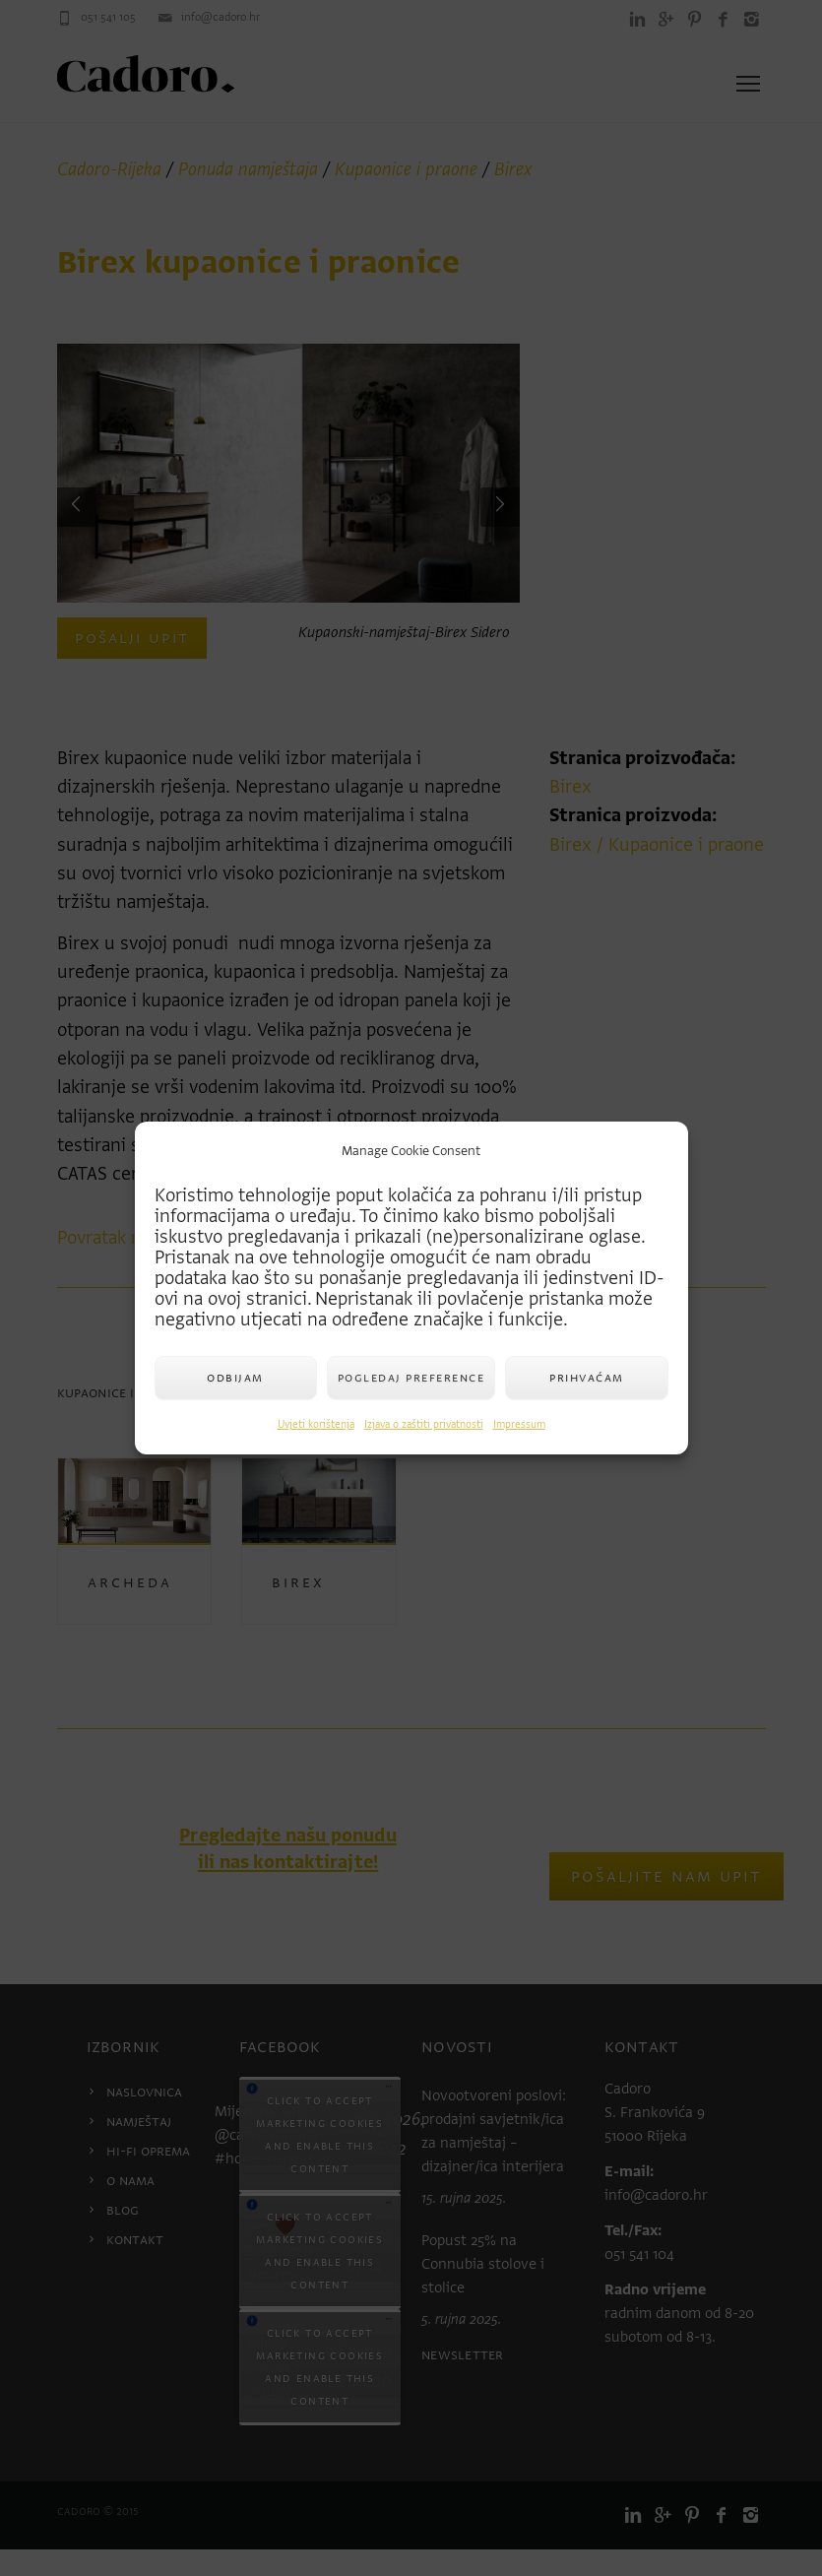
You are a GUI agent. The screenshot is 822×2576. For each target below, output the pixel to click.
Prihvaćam (586, 1377)
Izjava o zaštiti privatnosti (423, 1424)
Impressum (519, 1424)
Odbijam (235, 1377)
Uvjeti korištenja (316, 1424)
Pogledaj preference (411, 1377)
